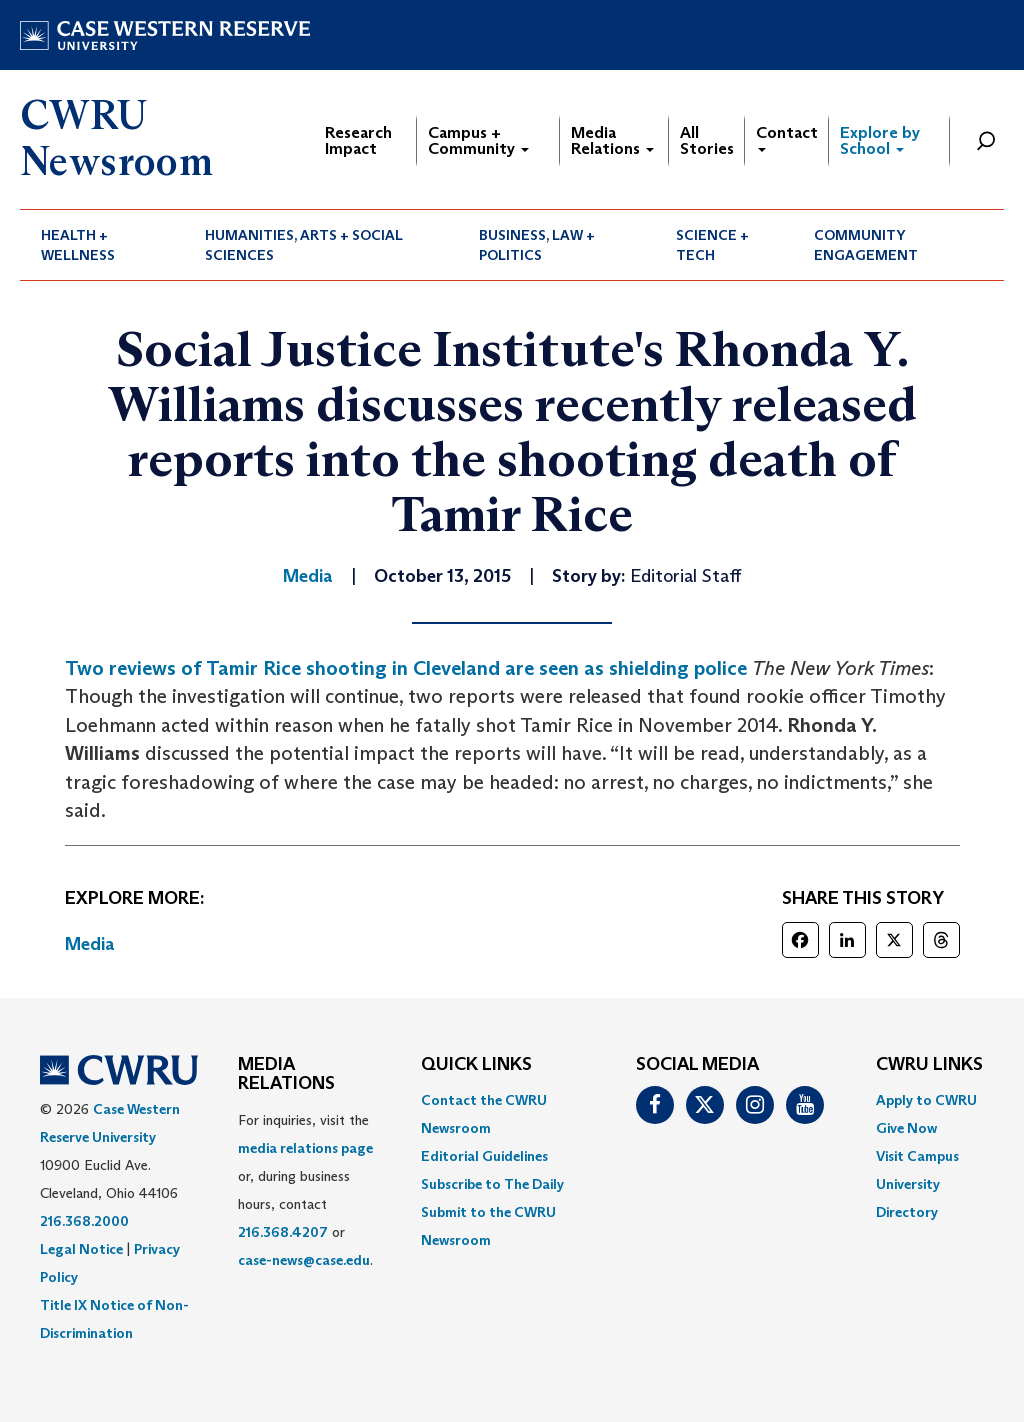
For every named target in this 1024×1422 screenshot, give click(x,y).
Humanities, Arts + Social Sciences (304, 245)
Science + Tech (712, 245)
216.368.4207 (283, 1232)
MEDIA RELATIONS (286, 1075)
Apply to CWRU (926, 1100)
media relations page (305, 1148)
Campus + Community (478, 140)
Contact (787, 137)
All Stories (707, 140)
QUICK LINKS (476, 1065)
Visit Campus (917, 1156)
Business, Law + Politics (537, 245)
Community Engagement (866, 245)
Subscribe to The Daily (492, 1184)
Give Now (906, 1128)
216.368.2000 (84, 1221)
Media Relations (612, 140)
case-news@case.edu (304, 1260)
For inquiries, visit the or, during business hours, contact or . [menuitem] (305, 1190)
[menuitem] (102, 245)
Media (90, 944)
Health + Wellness (78, 245)
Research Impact (358, 140)
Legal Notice (81, 1249)
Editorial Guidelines (484, 1156)
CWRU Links (929, 1065)
